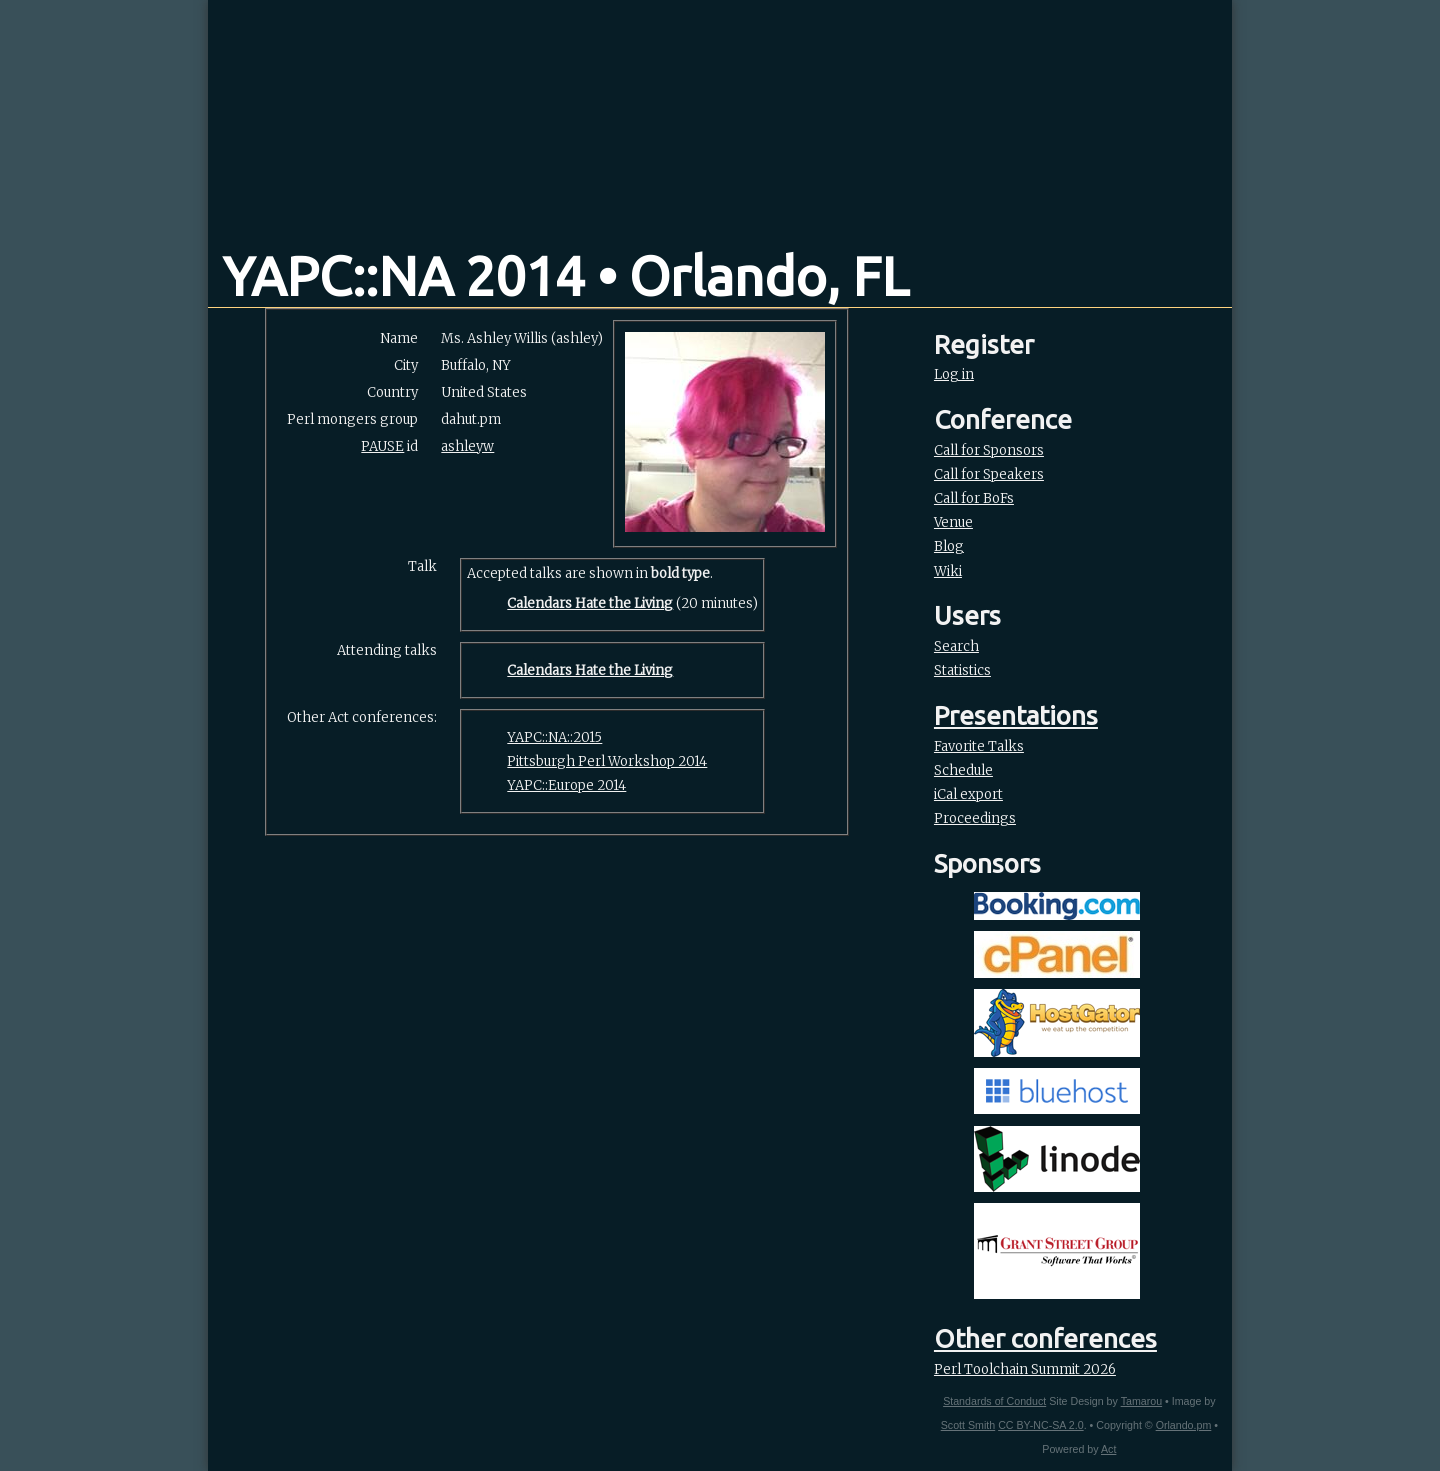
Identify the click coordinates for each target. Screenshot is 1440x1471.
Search (956, 646)
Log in (954, 374)
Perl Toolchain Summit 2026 (1025, 1369)
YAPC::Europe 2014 (566, 785)
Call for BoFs (974, 498)
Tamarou (1141, 1401)
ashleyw (467, 446)
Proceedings (975, 818)
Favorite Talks (979, 746)
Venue (953, 522)
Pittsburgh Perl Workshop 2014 (607, 761)
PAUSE (382, 446)
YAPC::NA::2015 (554, 737)
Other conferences (1045, 1338)
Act (1108, 1449)
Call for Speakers (989, 474)
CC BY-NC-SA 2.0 (1040, 1425)
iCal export (968, 794)
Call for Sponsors (989, 450)
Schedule (963, 770)
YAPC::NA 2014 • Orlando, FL (566, 276)
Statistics (962, 670)
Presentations (1016, 715)
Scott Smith (968, 1425)
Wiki (948, 571)
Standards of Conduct (994, 1401)
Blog (949, 546)
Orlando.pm (1184, 1425)
